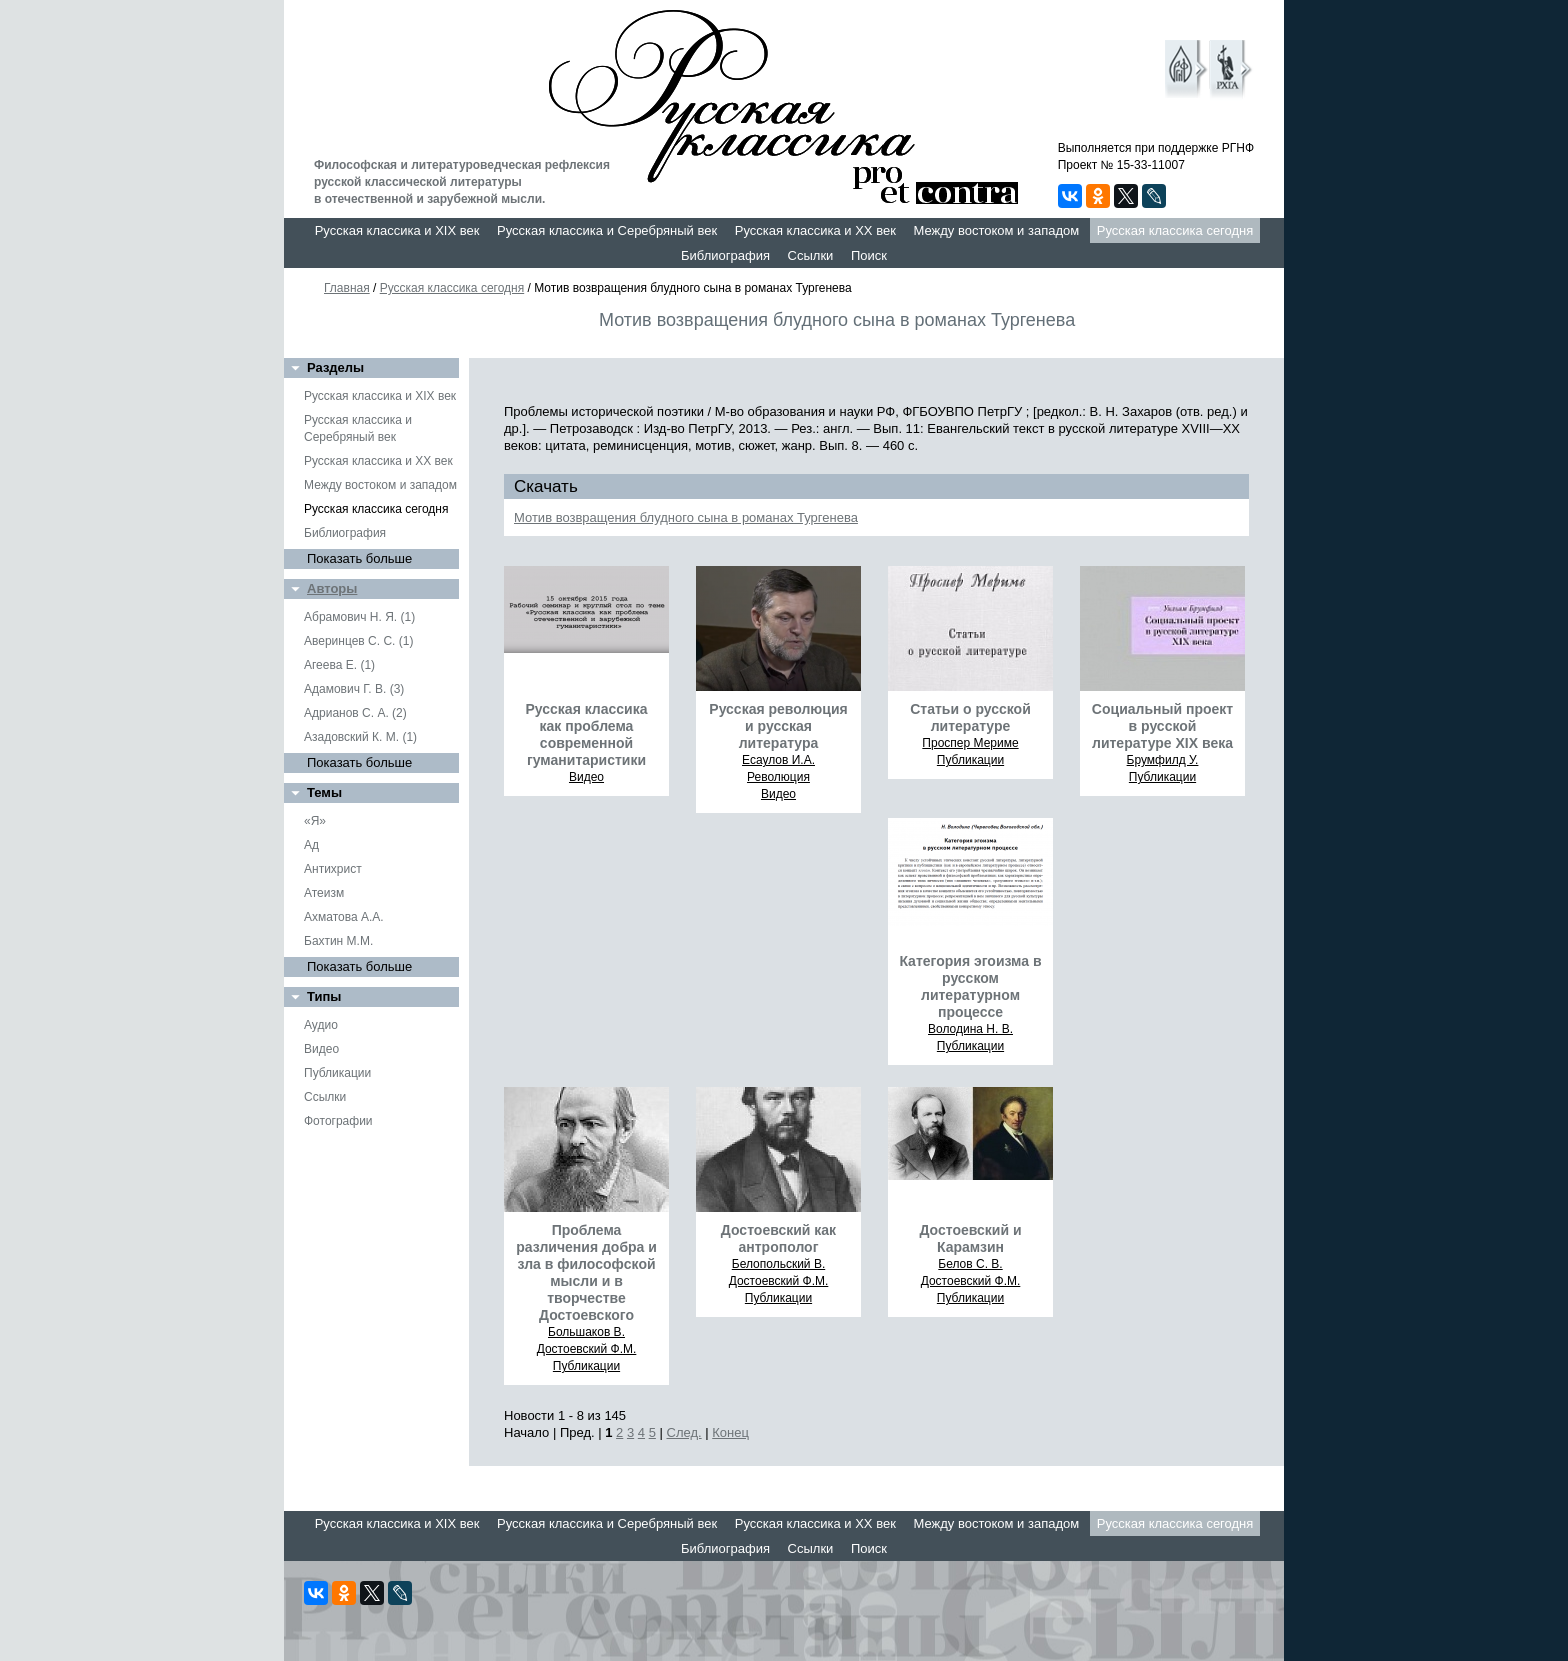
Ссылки (811, 255)
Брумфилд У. (1163, 760)
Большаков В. (586, 1332)
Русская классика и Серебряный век (607, 230)
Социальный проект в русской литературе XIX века (1162, 726)
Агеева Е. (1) (339, 665)
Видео (321, 1049)
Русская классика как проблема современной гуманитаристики (586, 734)
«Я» (315, 821)
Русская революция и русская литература (778, 726)
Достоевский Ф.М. (587, 1349)
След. (684, 1432)
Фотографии (338, 1121)
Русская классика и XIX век (397, 230)
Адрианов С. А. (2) (355, 713)
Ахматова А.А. (344, 917)
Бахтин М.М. (338, 941)
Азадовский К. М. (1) (360, 737)
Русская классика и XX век (815, 230)
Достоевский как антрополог (778, 1238)
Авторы (332, 588)
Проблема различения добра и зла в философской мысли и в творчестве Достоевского (586, 1272)
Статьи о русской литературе (970, 717)
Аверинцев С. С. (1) (358, 641)
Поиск (869, 255)
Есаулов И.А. (778, 760)
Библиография (725, 255)
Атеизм (324, 893)
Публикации (337, 1073)
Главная (347, 288)
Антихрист (333, 869)
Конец (730, 1432)
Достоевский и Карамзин (970, 1238)
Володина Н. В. (970, 1029)
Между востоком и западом (996, 230)
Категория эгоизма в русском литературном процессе (970, 986)
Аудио (321, 1025)
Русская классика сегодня (1175, 230)
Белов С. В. (970, 1264)
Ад (311, 845)
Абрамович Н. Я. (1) (359, 617)
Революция (778, 777)
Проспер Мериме (970, 743)
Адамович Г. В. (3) (354, 689)
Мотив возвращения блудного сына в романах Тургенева (686, 517)
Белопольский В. (778, 1264)
